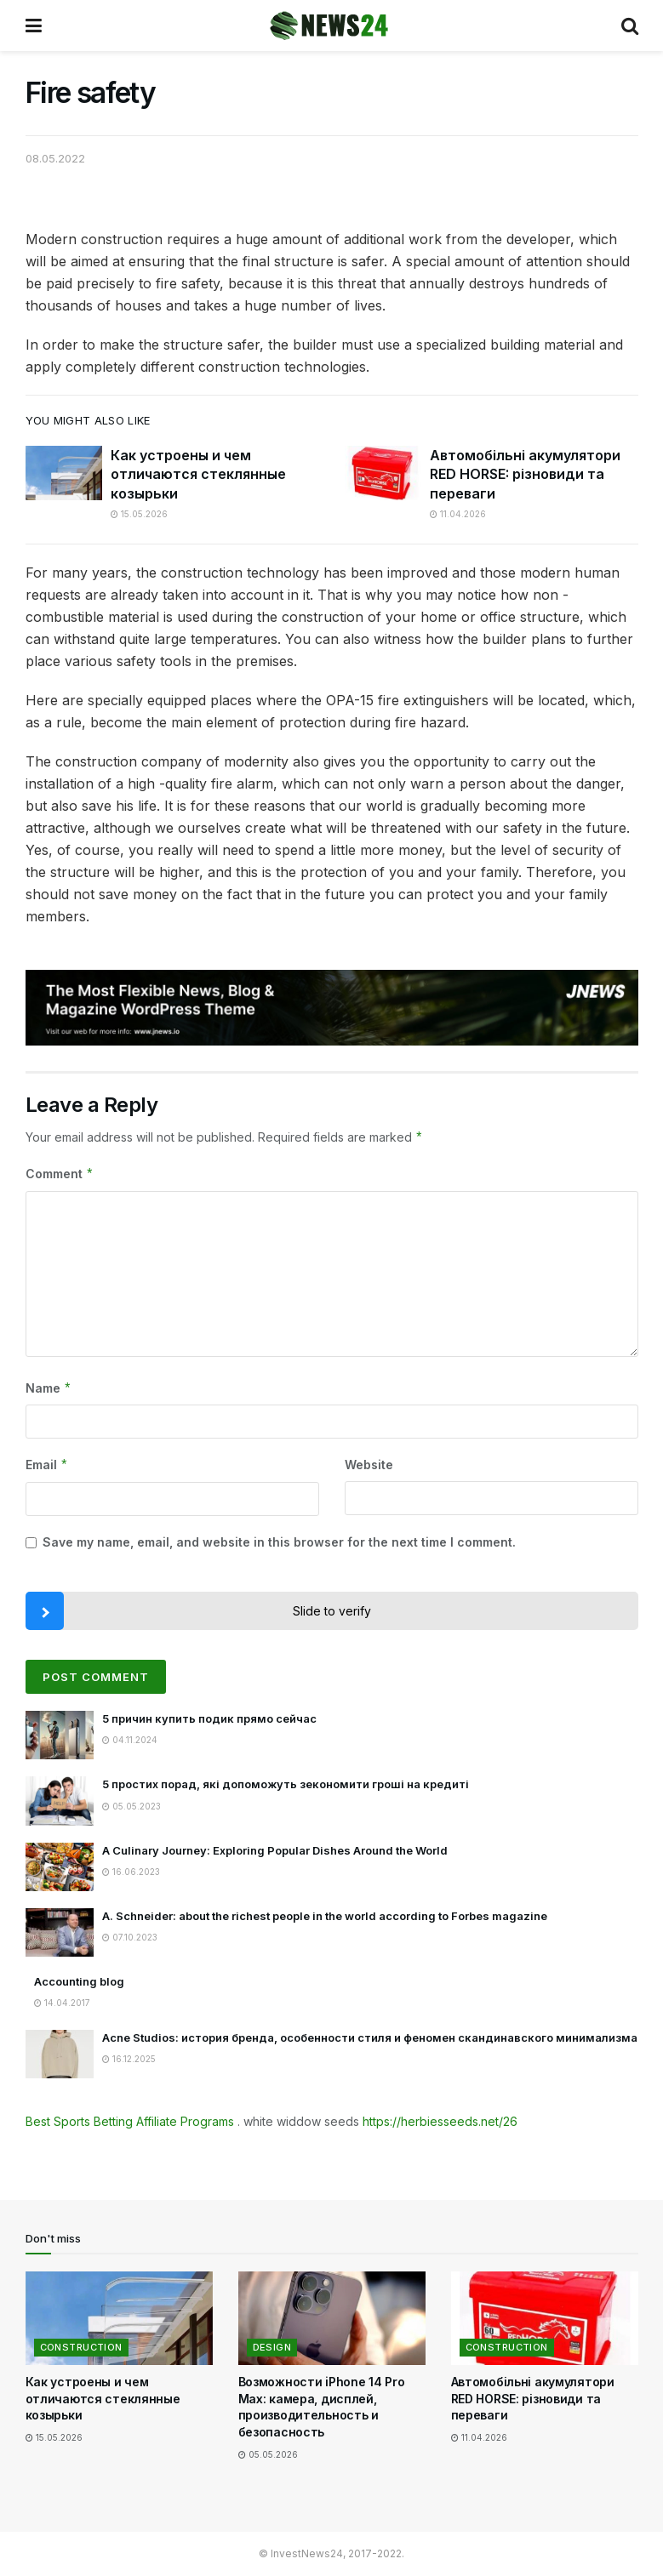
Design (272, 2347)
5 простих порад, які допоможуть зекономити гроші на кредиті (285, 1784)
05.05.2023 (131, 1806)
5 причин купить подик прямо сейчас (209, 1718)
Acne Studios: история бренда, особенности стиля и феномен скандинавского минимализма (369, 2037)
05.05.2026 (268, 2454)
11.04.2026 (458, 514)
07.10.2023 (129, 1937)
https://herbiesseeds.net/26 (440, 2121)
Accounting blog (79, 1981)
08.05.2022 (55, 158)
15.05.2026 (139, 514)
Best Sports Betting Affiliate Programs (130, 2121)
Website (369, 1464)
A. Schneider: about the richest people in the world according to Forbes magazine (324, 1916)
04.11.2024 (129, 1740)
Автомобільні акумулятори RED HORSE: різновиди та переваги (525, 474)
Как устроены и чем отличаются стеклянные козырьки (198, 474)
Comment (60, 1174)
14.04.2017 (62, 2003)
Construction (81, 2347)
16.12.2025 (129, 2059)
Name (49, 1388)
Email (47, 1465)
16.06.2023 (131, 1871)
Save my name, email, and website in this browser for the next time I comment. (279, 1542)
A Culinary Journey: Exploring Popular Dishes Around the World (275, 1850)
